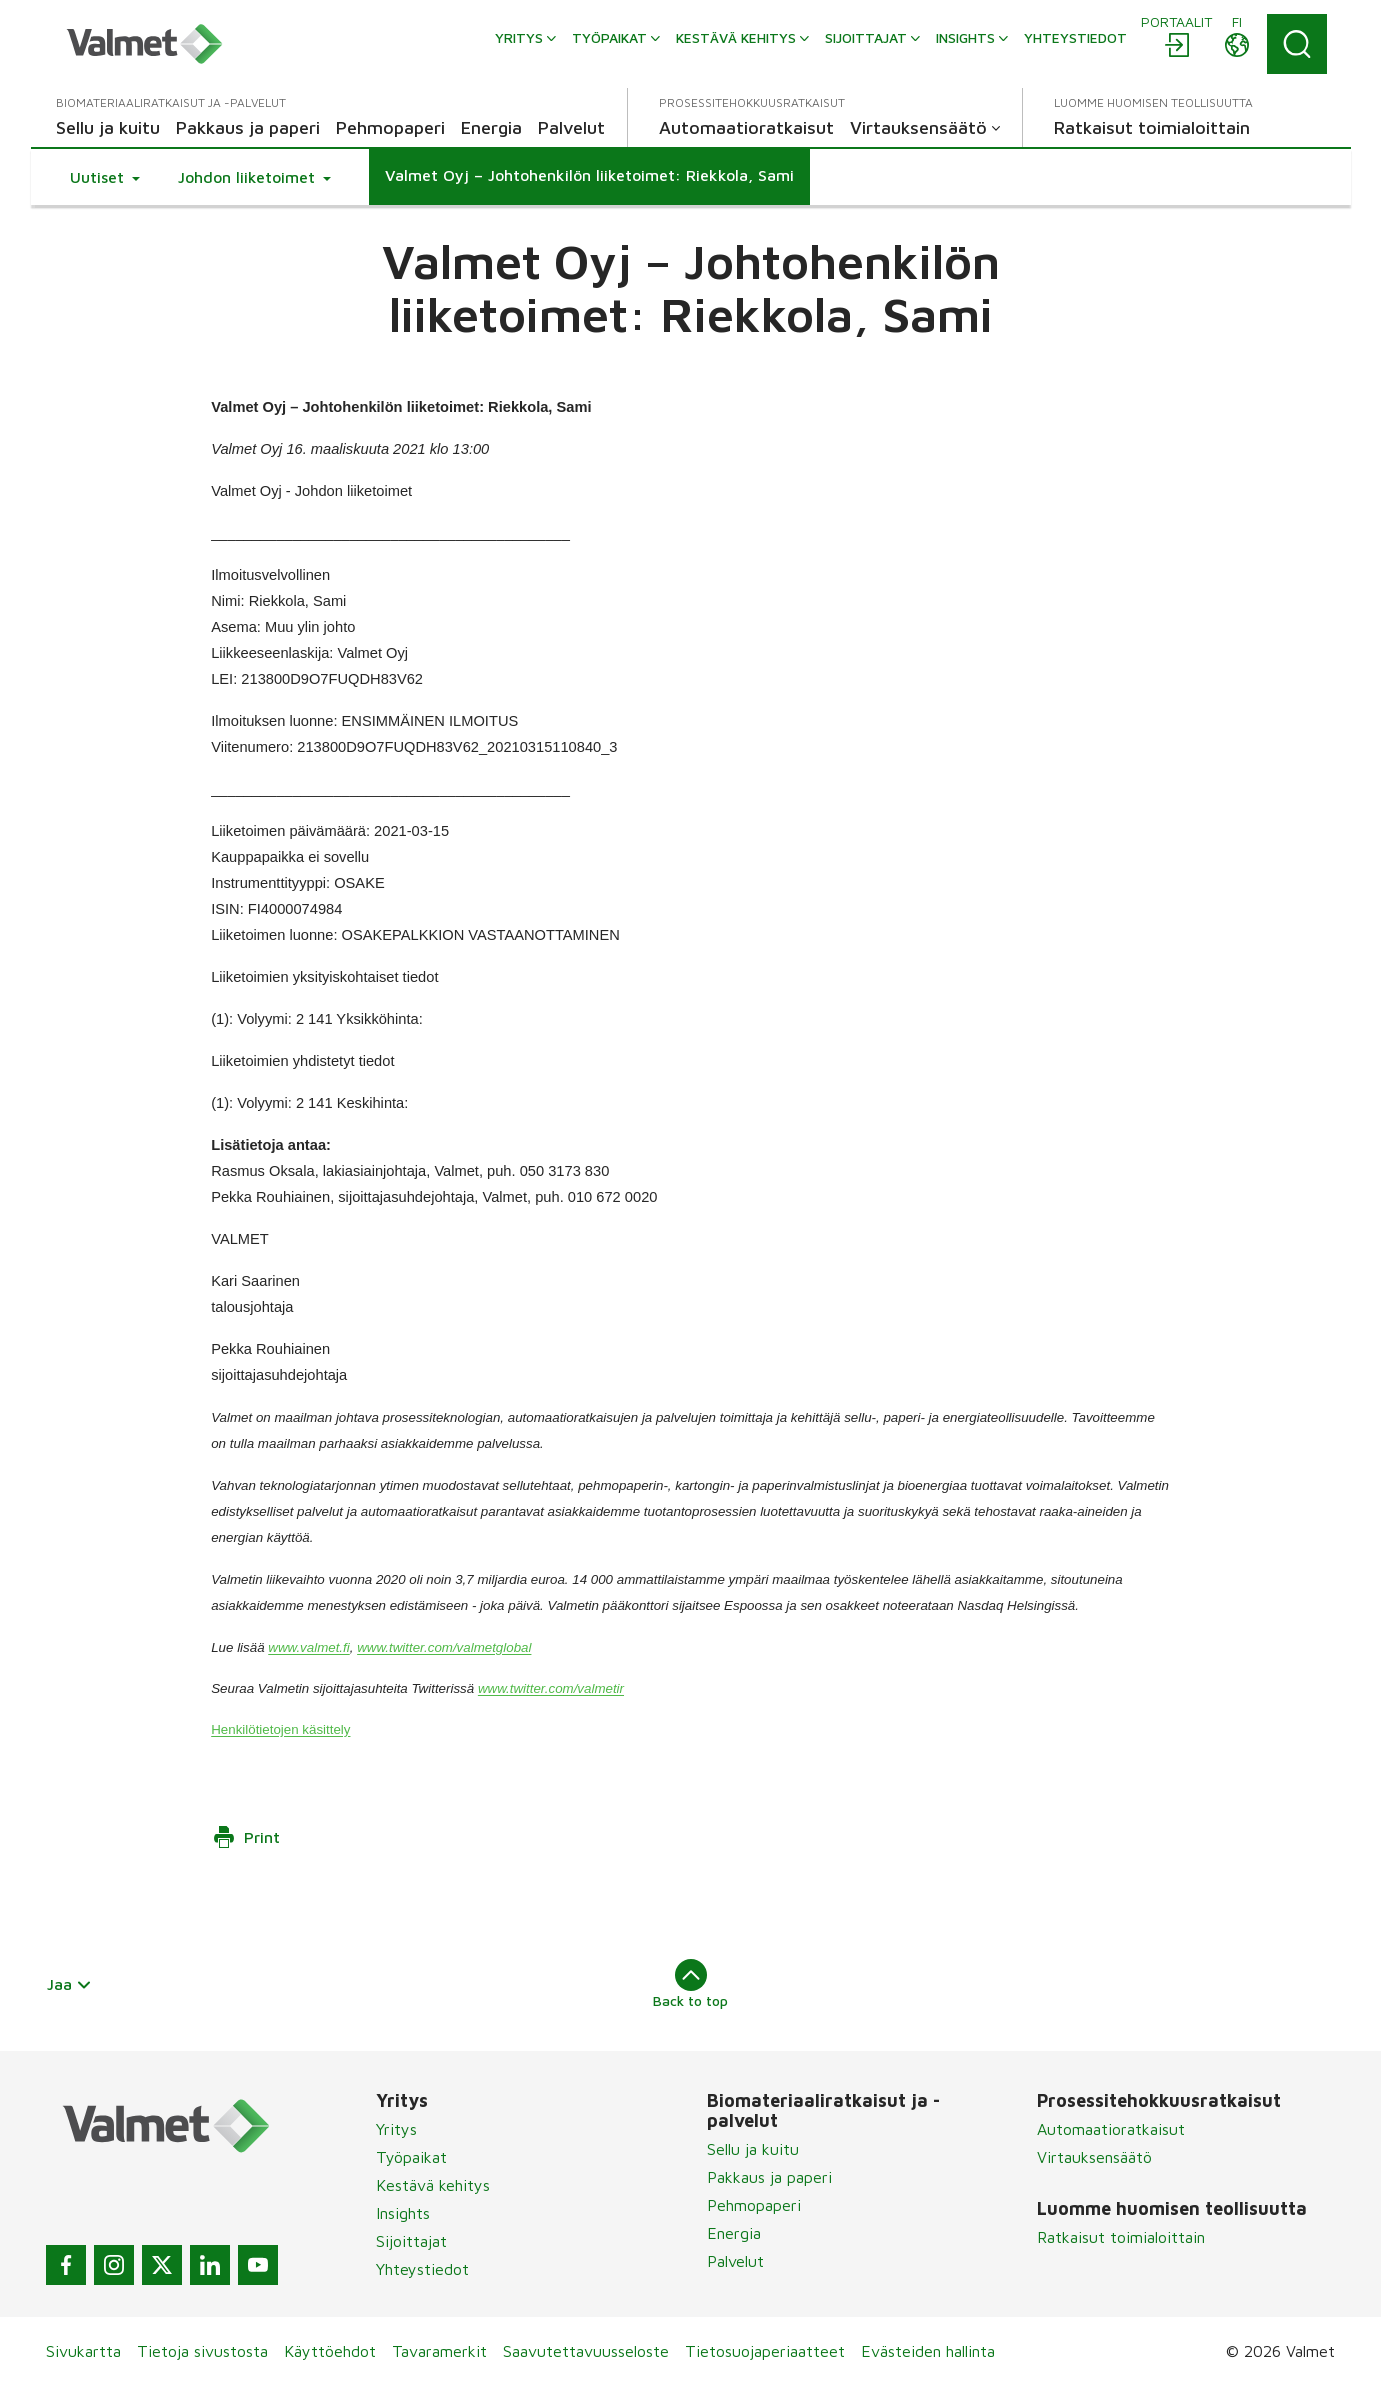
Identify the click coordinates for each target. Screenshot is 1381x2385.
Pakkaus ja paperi (769, 2177)
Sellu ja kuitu (753, 2149)
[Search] (1297, 44)
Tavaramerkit (439, 2351)
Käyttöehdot (330, 2351)
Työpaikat (411, 2157)
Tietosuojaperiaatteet (765, 2351)
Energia (734, 2233)
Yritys (396, 2129)
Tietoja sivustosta (202, 2351)
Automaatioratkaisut (1111, 2129)
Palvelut (735, 2261)
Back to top (690, 1984)
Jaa (70, 1984)
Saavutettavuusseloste (586, 2351)
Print (246, 1837)
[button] (105, 177)
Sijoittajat (411, 2241)
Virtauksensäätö (1094, 2157)
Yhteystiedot (422, 2269)
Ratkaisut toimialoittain (1121, 2237)
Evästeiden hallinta (928, 2351)
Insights (403, 2213)
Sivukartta (83, 2351)
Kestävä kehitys (433, 2185)
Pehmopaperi (754, 2205)
